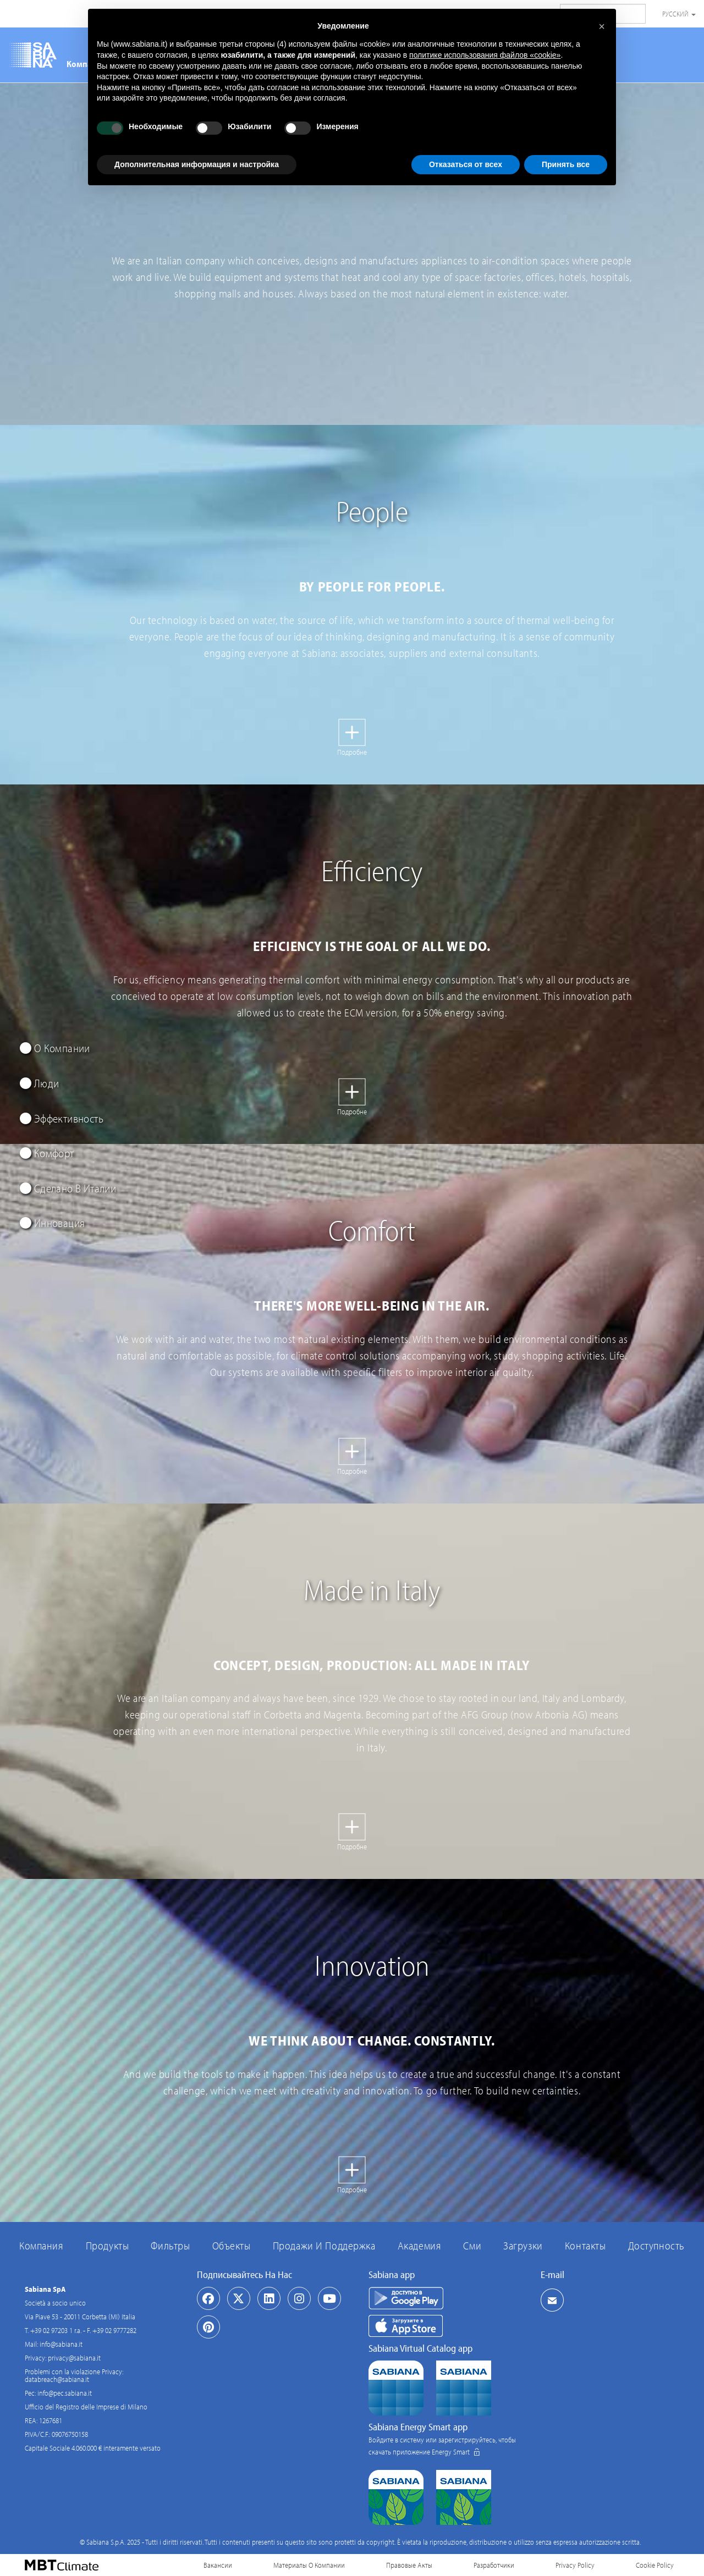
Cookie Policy (655, 2565)
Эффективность (61, 1118)
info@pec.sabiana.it (64, 2393)
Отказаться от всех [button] (465, 164)
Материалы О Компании (309, 2565)
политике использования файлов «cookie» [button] (484, 55)
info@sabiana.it (61, 2344)
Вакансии (218, 2565)
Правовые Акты (409, 2565)
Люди (39, 1083)
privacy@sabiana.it (74, 2358)
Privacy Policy (575, 2565)
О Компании (55, 1048)
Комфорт (47, 1153)
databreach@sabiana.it (57, 2379)
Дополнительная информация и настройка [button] (196, 164)
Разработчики (494, 2565)
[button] (601, 26)
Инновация (52, 1222)
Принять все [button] (566, 164)
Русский (679, 13)
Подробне (352, 752)
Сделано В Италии (68, 1188)
